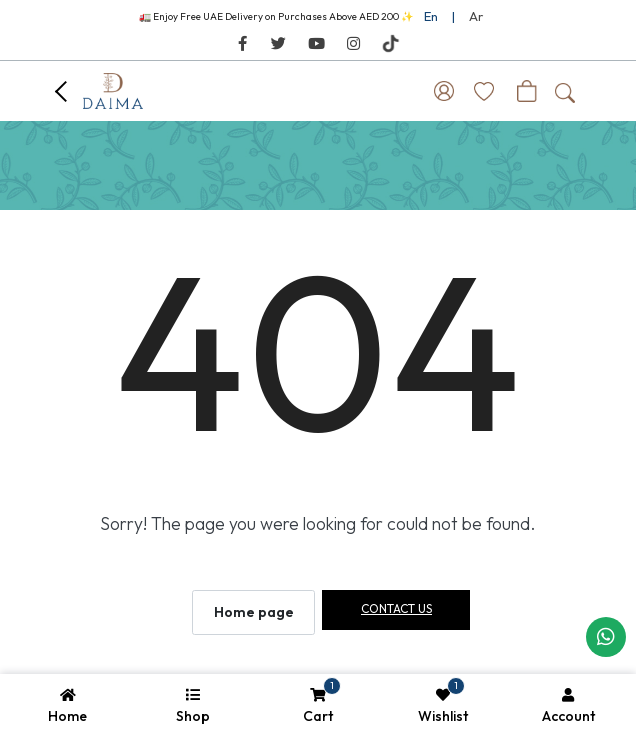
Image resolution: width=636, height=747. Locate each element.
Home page (254, 612)
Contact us (396, 608)
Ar (476, 16)
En (431, 16)
